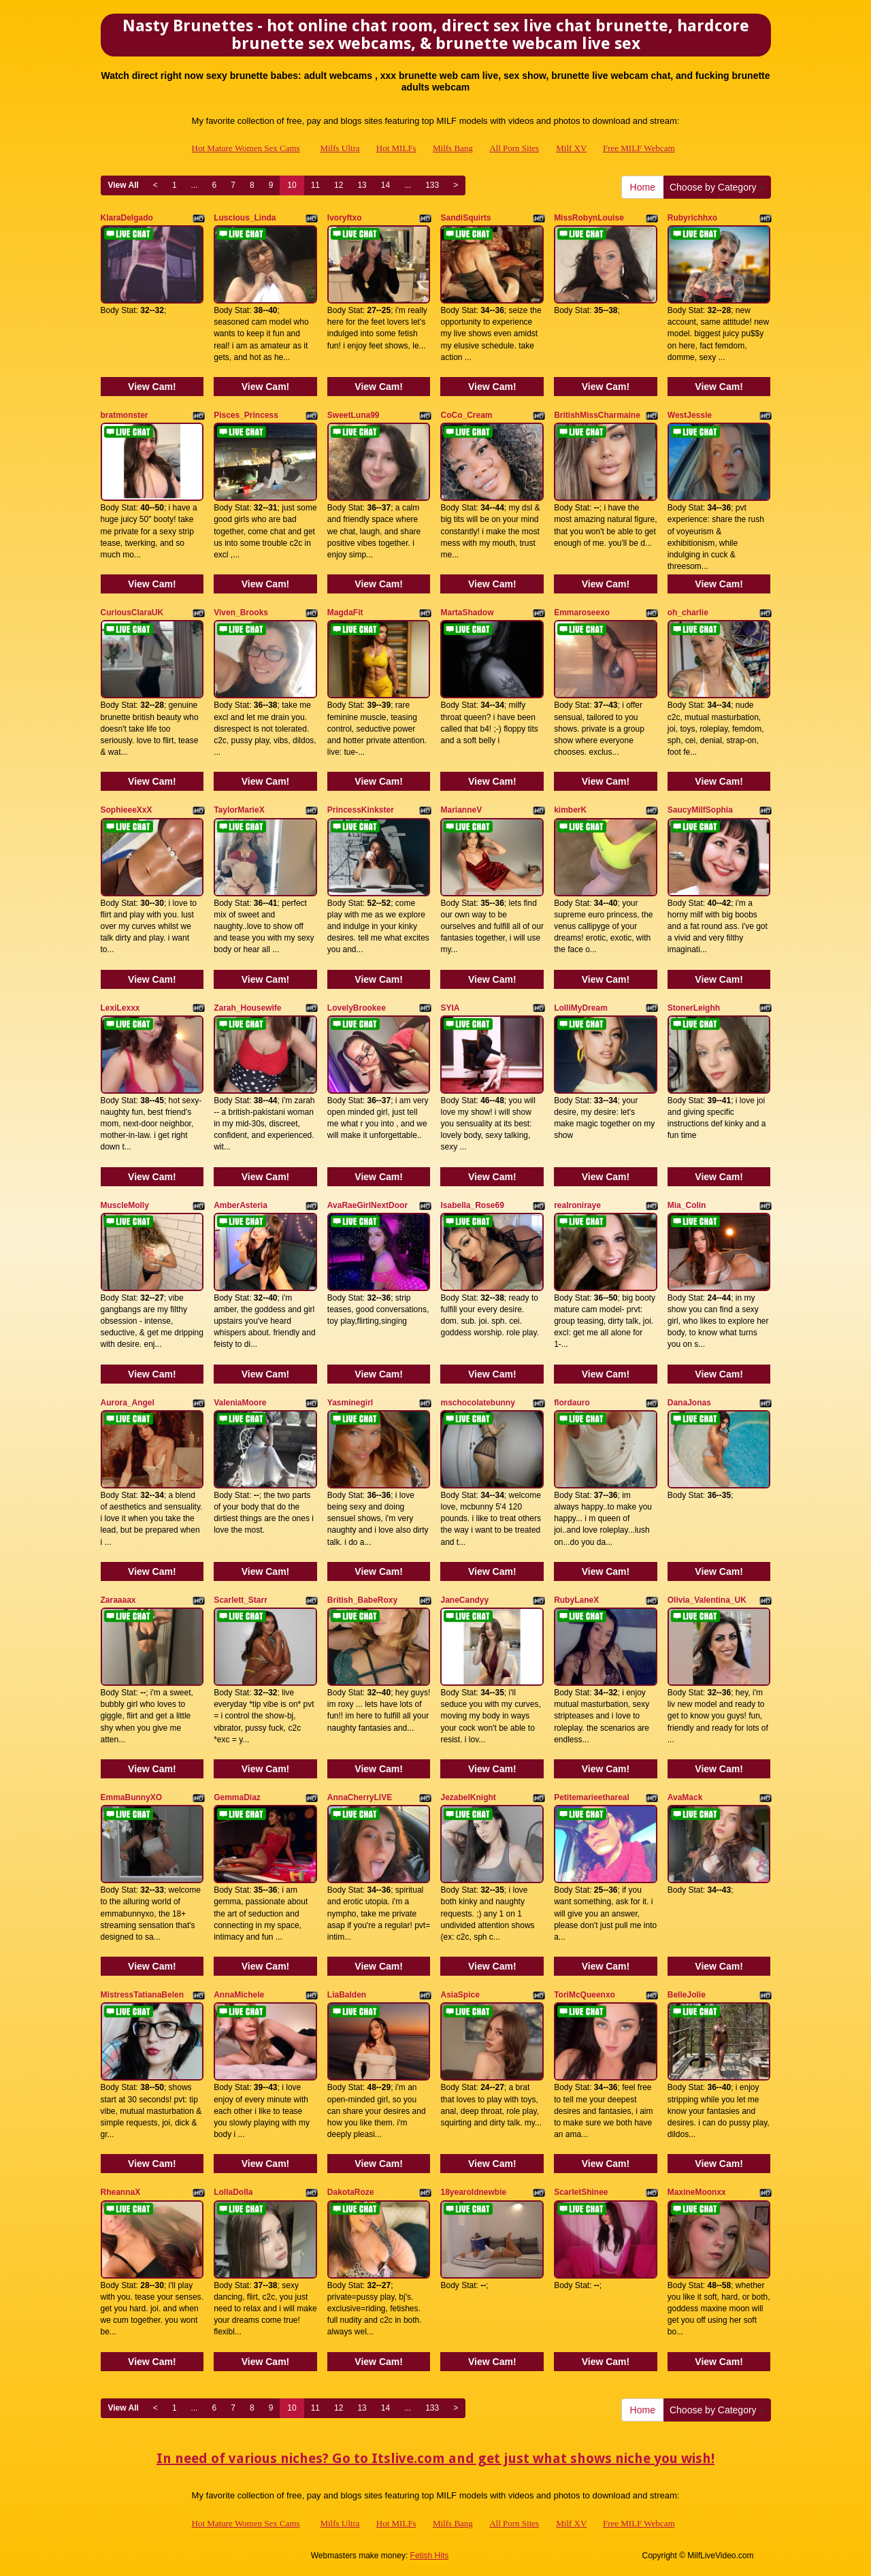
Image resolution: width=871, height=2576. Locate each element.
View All (123, 185)
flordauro (572, 1402)
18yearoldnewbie (473, 2192)
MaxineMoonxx (697, 2192)
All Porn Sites (514, 148)
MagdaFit (345, 612)
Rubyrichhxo (692, 218)
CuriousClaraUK (132, 612)
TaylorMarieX (239, 810)
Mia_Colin (687, 1205)
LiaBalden (346, 1995)
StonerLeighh (694, 1008)
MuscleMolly (125, 1205)
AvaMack (685, 1797)
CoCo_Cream (466, 415)
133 (432, 185)
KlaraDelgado (127, 218)
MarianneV (461, 810)
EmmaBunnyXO (132, 1797)
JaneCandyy (464, 1600)
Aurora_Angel (127, 1402)
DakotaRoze (350, 2192)
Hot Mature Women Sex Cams (246, 148)
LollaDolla (233, 2192)
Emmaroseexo (582, 612)
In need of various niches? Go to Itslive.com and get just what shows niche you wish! (435, 2458)
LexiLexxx (120, 1008)
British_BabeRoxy (362, 1600)
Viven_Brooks (241, 612)
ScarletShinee (581, 2192)
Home (642, 187)
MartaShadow (466, 612)
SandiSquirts (465, 218)
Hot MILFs (396, 148)
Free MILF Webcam (639, 148)
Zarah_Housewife (247, 1008)
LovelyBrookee (356, 1008)
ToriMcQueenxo (584, 1995)
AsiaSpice (459, 1995)
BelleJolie (687, 1995)
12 (338, 185)
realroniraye (577, 1205)
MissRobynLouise (589, 218)
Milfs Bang (453, 148)
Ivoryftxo (344, 218)
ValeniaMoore (240, 1402)
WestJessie (690, 415)
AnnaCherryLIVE (359, 1797)
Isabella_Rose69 (472, 1205)
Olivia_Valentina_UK (707, 1600)
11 (315, 185)
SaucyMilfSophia (700, 810)
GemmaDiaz (237, 1797)
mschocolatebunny (477, 1402)
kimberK (570, 810)
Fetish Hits (429, 2555)
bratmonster (124, 415)
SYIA (449, 1008)
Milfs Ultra (339, 148)
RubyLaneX (576, 1600)
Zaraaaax (118, 1600)
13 (361, 185)
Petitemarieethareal (591, 1797)
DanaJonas (689, 1402)
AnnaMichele (239, 1995)
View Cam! (152, 386)
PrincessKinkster (360, 810)
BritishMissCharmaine (597, 415)
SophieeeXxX (126, 810)
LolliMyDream (581, 1008)
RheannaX (121, 2192)
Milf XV (571, 148)
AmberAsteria (240, 1205)
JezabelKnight (467, 1797)
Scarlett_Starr (240, 1600)
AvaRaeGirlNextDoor (367, 1205)
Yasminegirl (350, 1402)
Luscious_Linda (245, 218)
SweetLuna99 (353, 415)
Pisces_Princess (246, 415)
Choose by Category (717, 187)
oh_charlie (688, 612)
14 (385, 185)
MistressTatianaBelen (142, 1995)
